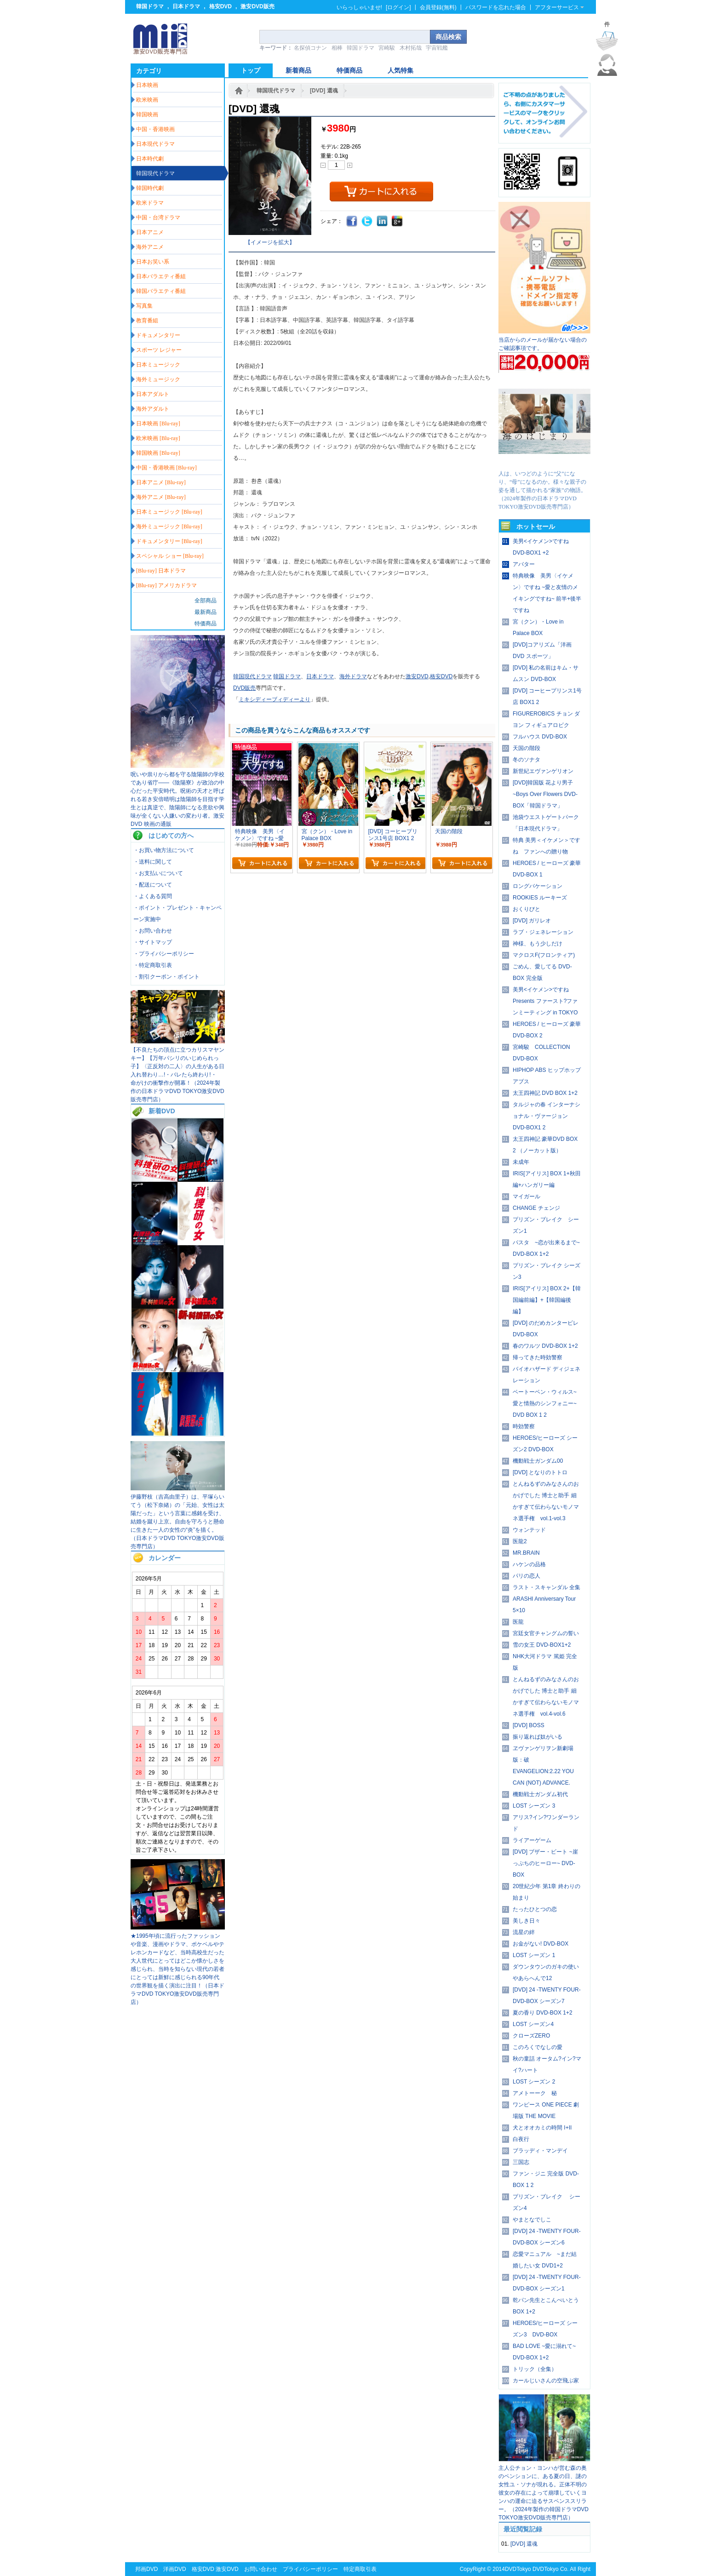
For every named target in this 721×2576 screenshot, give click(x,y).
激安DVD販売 (257, 6)
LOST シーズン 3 (534, 1806)
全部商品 (206, 600)
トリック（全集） (535, 2369)
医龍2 (520, 1541)
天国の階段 (526, 748)
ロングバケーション (537, 886)
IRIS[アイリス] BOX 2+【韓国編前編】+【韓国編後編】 (547, 1300)
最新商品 (206, 612)
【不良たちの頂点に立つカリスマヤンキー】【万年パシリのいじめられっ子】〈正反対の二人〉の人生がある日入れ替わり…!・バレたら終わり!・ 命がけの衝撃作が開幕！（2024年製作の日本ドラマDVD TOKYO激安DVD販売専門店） (177, 1075)
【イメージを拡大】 (270, 242)
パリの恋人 (526, 1576)
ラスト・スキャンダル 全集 (546, 1587)
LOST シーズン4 (533, 2024)
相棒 (337, 48)
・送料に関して (152, 862)
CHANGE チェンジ (536, 1208)
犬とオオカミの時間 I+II (542, 2127)
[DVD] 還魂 (324, 90)
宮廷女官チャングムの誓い (546, 1633)
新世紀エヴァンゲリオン (543, 771)
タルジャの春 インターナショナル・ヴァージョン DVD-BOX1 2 (546, 1116)
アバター (524, 564)
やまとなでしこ (532, 2219)
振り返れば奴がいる (537, 1737)
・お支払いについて (158, 873)
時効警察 (524, 1426)
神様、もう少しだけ (537, 943)
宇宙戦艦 (437, 48)
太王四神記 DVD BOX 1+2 (545, 1093)
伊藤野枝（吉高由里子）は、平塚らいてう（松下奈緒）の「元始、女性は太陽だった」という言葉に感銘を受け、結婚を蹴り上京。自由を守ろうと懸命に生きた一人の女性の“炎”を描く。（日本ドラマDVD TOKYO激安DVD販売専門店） (177, 1522)
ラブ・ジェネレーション (543, 932)
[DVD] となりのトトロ (540, 1472)
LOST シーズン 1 (534, 1955)
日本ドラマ (186, 6)
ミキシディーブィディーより (274, 699)
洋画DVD (174, 2569)
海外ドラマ (353, 676)
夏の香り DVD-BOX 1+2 (542, 2012)
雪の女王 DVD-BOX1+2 (542, 1645)
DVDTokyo (518, 2569)
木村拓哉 (411, 48)
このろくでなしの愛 (537, 2047)
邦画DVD (146, 2569)
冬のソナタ (526, 759)
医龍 (518, 1622)
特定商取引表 (360, 2569)
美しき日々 (526, 1921)
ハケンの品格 (529, 1564)
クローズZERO (531, 2035)
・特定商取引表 (152, 965)
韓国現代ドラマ (276, 90)
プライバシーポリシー (310, 2569)
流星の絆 (524, 1932)
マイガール (526, 1196)
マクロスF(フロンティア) (544, 955)
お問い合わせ (260, 2569)
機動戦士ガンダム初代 (540, 1794)
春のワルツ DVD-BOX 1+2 (545, 1346)
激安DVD (417, 676)
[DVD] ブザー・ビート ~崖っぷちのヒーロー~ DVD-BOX (545, 1863)
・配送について (152, 885)
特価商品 (206, 623)
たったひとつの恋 (535, 1909)
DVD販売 (244, 688)
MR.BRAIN (526, 1553)
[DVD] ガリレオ (532, 920)
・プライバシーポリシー (163, 953)
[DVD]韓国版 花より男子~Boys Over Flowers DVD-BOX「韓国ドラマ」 (545, 794)
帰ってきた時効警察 (537, 1357)
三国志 (521, 2162)
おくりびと (526, 909)
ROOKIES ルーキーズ (540, 897)
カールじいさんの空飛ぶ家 (546, 2380)
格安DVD (220, 6)
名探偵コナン (310, 48)
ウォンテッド (529, 1530)
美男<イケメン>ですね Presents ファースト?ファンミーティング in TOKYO (545, 1001)
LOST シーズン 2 (534, 2081)
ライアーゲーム (532, 1840)
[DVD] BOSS (528, 1725)
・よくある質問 (152, 896)
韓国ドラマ (150, 6)
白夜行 (521, 2139)
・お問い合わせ (152, 930)
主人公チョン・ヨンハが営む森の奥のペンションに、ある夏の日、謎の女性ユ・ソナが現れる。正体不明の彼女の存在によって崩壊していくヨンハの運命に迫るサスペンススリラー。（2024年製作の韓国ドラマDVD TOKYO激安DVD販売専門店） (543, 2493)
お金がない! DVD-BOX (540, 1944)
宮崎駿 (386, 48)
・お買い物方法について (163, 850)
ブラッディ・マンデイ (540, 2150)
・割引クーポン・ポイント (166, 976)
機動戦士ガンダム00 (538, 1461)
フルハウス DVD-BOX (540, 736)
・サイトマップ (152, 942)
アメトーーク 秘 (535, 2093)
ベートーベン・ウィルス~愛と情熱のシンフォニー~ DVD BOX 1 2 (545, 1403)
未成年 (521, 1162)
